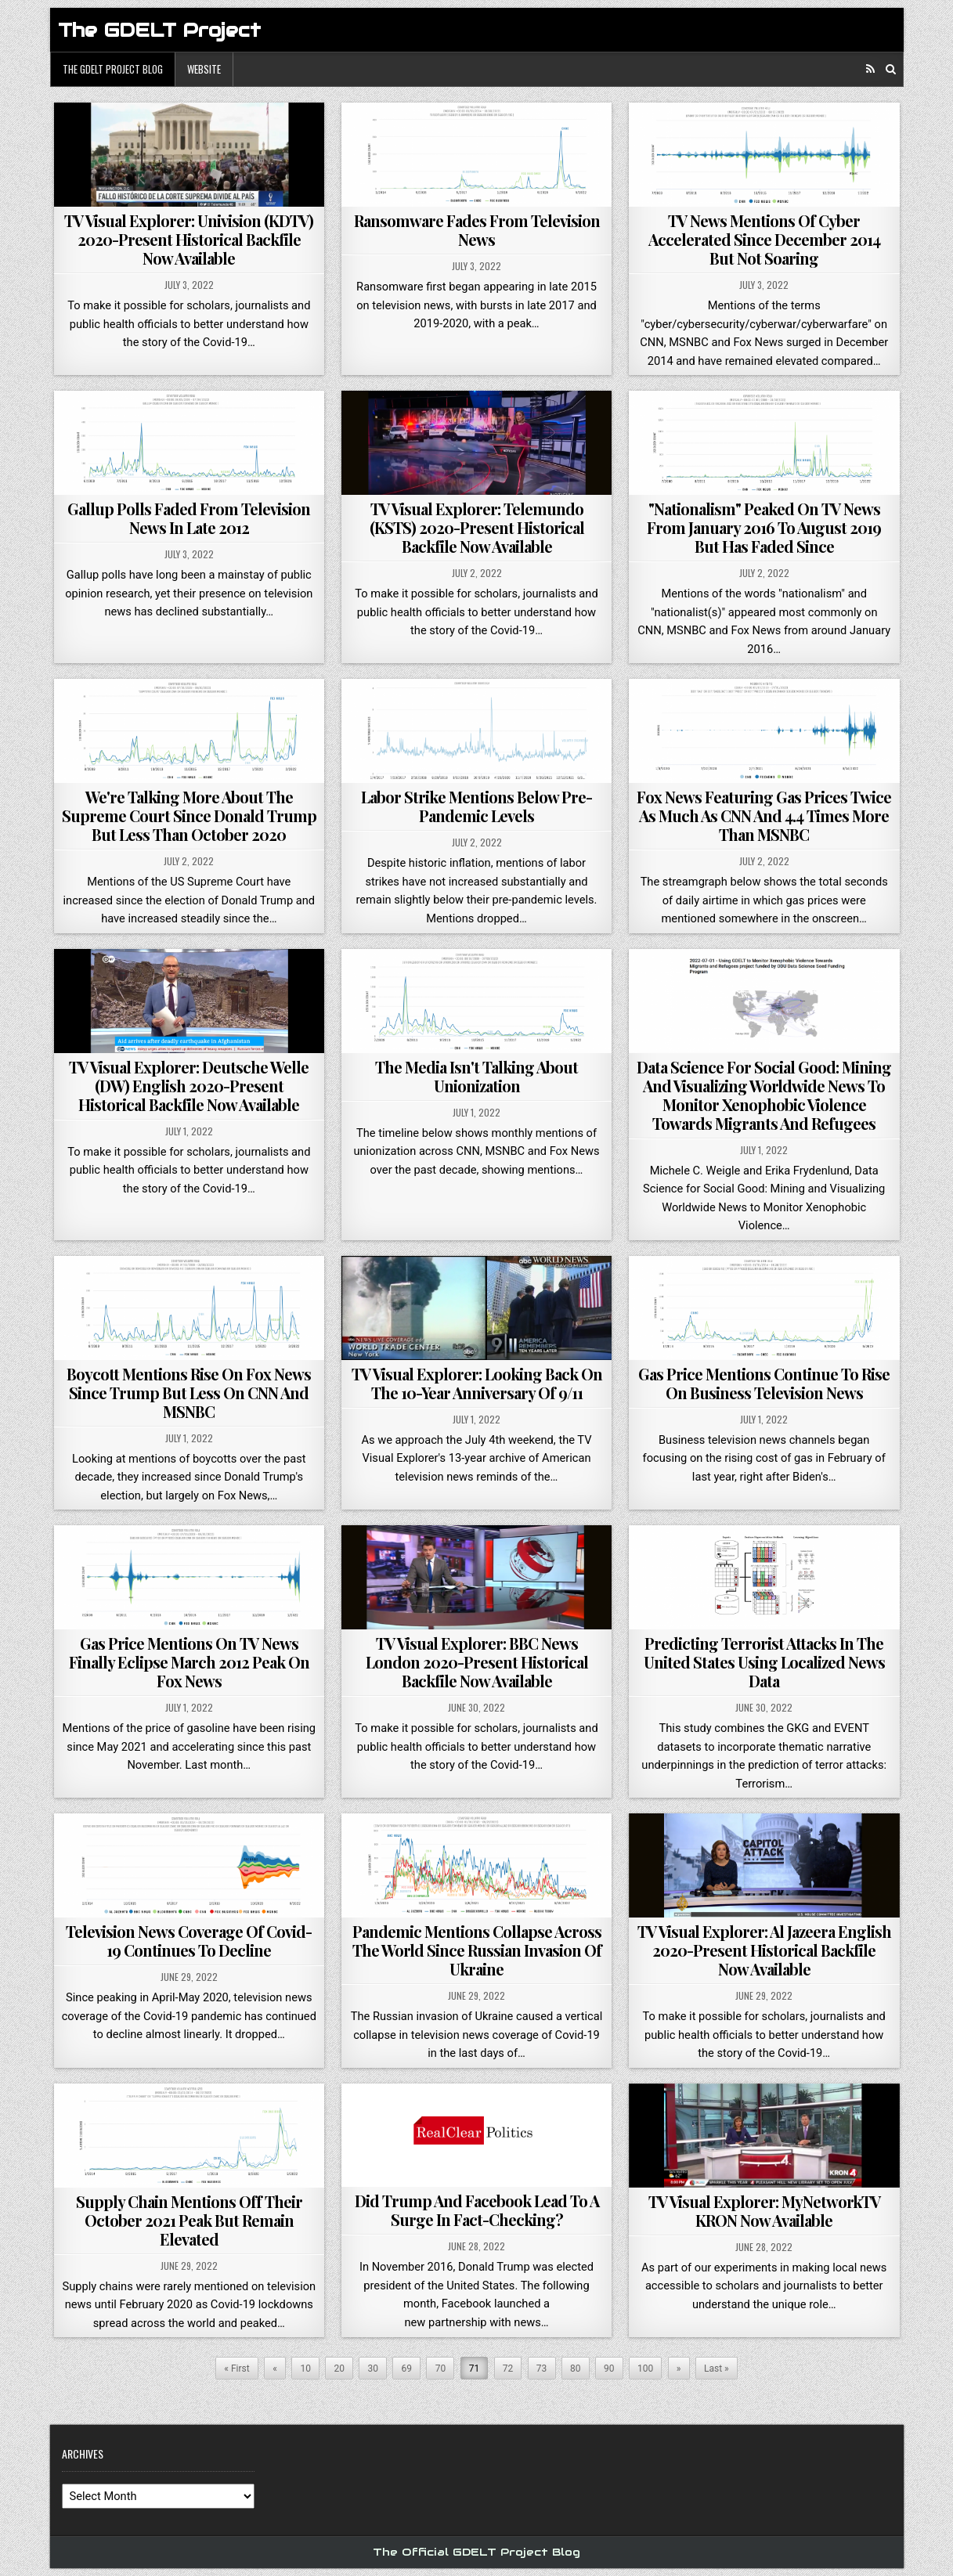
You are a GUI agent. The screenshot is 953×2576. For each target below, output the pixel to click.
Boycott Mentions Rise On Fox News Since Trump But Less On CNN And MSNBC (189, 1392)
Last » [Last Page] (716, 2368)
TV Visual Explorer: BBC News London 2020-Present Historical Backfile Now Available (477, 1662)
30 (373, 2368)
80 (575, 2368)
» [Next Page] (679, 2368)
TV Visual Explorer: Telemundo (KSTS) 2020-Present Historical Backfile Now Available (477, 527)
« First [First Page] (236, 2368)
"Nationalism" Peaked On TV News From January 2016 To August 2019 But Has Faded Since (764, 527)
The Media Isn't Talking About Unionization (476, 1076)
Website (204, 69)
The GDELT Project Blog (113, 69)
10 (305, 2368)
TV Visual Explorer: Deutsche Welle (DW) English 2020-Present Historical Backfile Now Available (189, 1085)
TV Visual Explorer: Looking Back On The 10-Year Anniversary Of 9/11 (477, 1383)
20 (339, 2368)
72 (508, 2368)
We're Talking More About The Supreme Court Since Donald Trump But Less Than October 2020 (189, 815)
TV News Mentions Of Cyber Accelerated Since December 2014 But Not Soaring (764, 239)
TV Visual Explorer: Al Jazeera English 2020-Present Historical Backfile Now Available (764, 1950)
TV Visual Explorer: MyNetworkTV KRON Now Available (764, 2211)
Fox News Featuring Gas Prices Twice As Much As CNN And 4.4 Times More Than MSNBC (764, 815)
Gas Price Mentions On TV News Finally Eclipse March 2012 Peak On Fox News (189, 1662)
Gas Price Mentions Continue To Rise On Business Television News (764, 1383)
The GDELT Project (159, 30)
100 (645, 2368)
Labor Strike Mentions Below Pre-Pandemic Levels (476, 806)
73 (541, 2368)
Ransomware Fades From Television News (477, 230)
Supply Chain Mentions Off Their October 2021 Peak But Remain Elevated (189, 2220)
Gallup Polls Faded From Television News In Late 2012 (188, 518)
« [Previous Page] (275, 2368)
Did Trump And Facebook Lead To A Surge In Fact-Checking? (477, 2210)
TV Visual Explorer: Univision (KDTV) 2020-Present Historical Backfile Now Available (188, 239)
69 (407, 2368)
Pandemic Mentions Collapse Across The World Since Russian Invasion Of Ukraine (476, 1950)
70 (440, 2368)
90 (609, 2368)
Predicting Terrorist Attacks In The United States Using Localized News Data (764, 1662)
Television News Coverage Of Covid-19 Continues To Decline (189, 1941)
